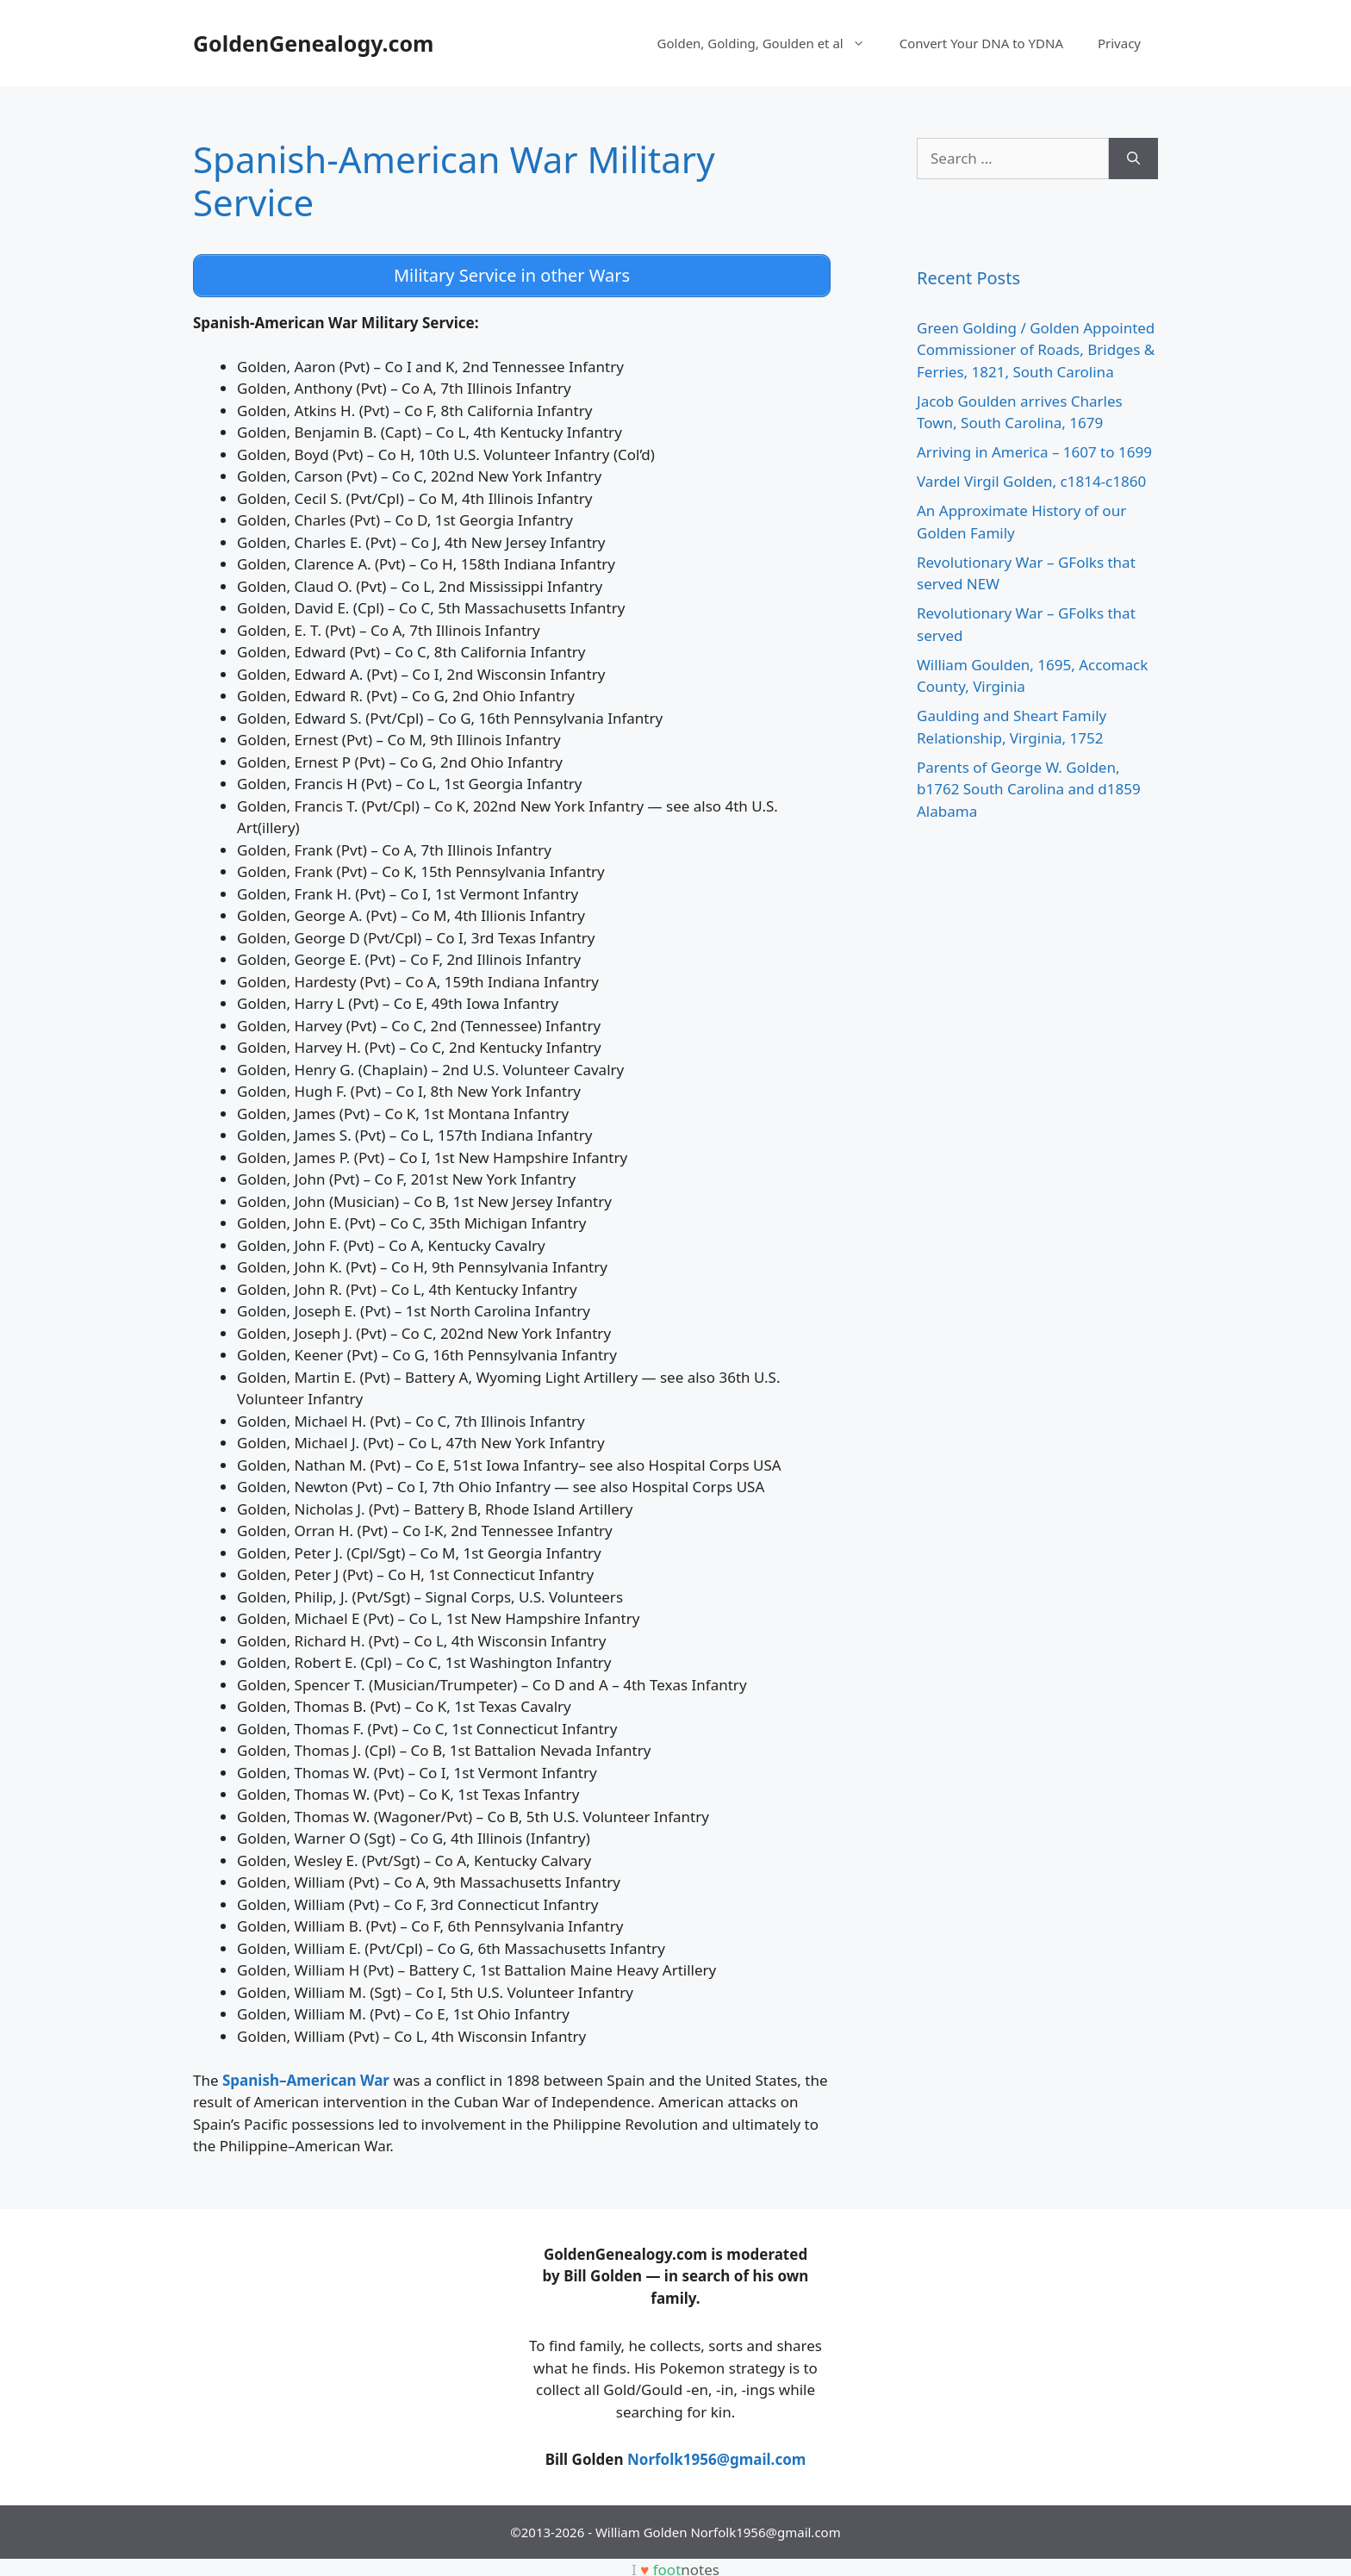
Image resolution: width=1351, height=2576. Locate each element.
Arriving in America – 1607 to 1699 (1034, 452)
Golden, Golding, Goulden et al (769, 43)
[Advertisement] (322, 2346)
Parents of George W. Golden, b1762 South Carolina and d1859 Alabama (1029, 789)
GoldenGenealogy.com (313, 43)
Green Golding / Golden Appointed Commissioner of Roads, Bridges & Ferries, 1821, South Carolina (1036, 350)
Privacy (1119, 43)
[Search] (1133, 158)
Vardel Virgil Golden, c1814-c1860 (1031, 481)
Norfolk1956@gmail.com (716, 2454)
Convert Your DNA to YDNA (981, 43)
